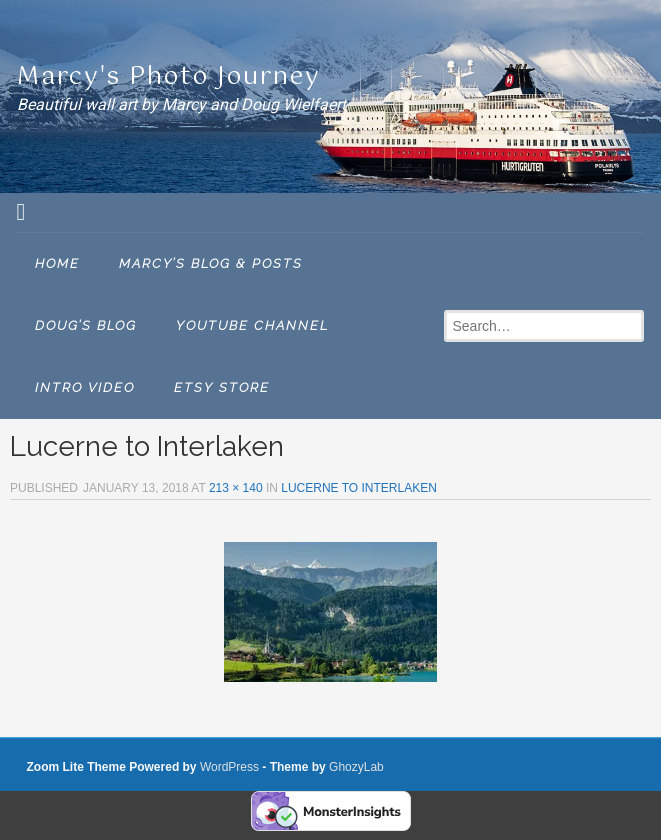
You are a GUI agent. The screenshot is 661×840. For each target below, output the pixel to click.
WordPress (229, 767)
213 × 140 (236, 488)
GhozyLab (356, 767)
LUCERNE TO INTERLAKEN (359, 488)
